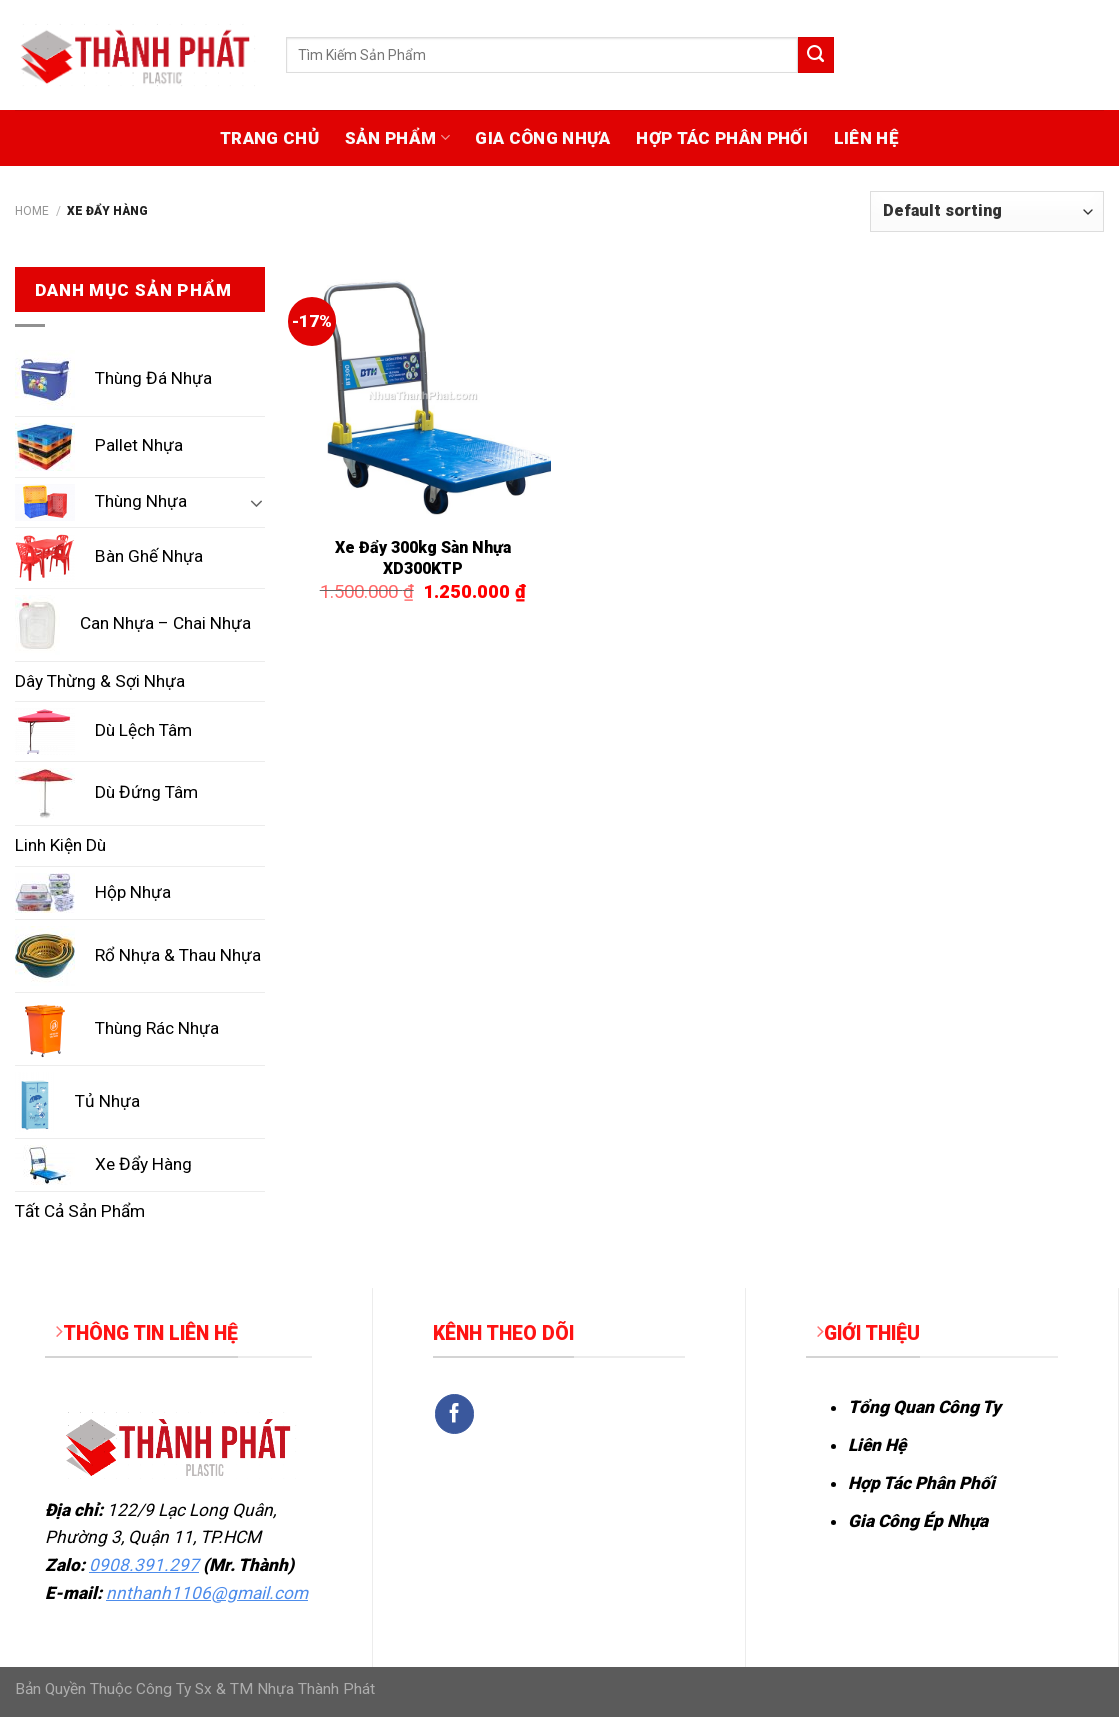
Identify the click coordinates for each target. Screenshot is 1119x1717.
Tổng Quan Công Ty (924, 1407)
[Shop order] (987, 211)
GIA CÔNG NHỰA (542, 138)
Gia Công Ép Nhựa (918, 1521)
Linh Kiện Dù (60, 845)
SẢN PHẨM (397, 138)
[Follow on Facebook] (454, 1414)
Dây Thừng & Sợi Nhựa (100, 681)
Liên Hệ (877, 1445)
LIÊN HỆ (866, 138)
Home (32, 211)
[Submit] (816, 55)
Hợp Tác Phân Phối (921, 1483)
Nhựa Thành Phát (316, 1689)
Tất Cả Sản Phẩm (80, 1211)
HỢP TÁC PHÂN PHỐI (722, 138)
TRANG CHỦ (269, 138)
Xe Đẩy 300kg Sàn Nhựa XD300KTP (423, 558)
